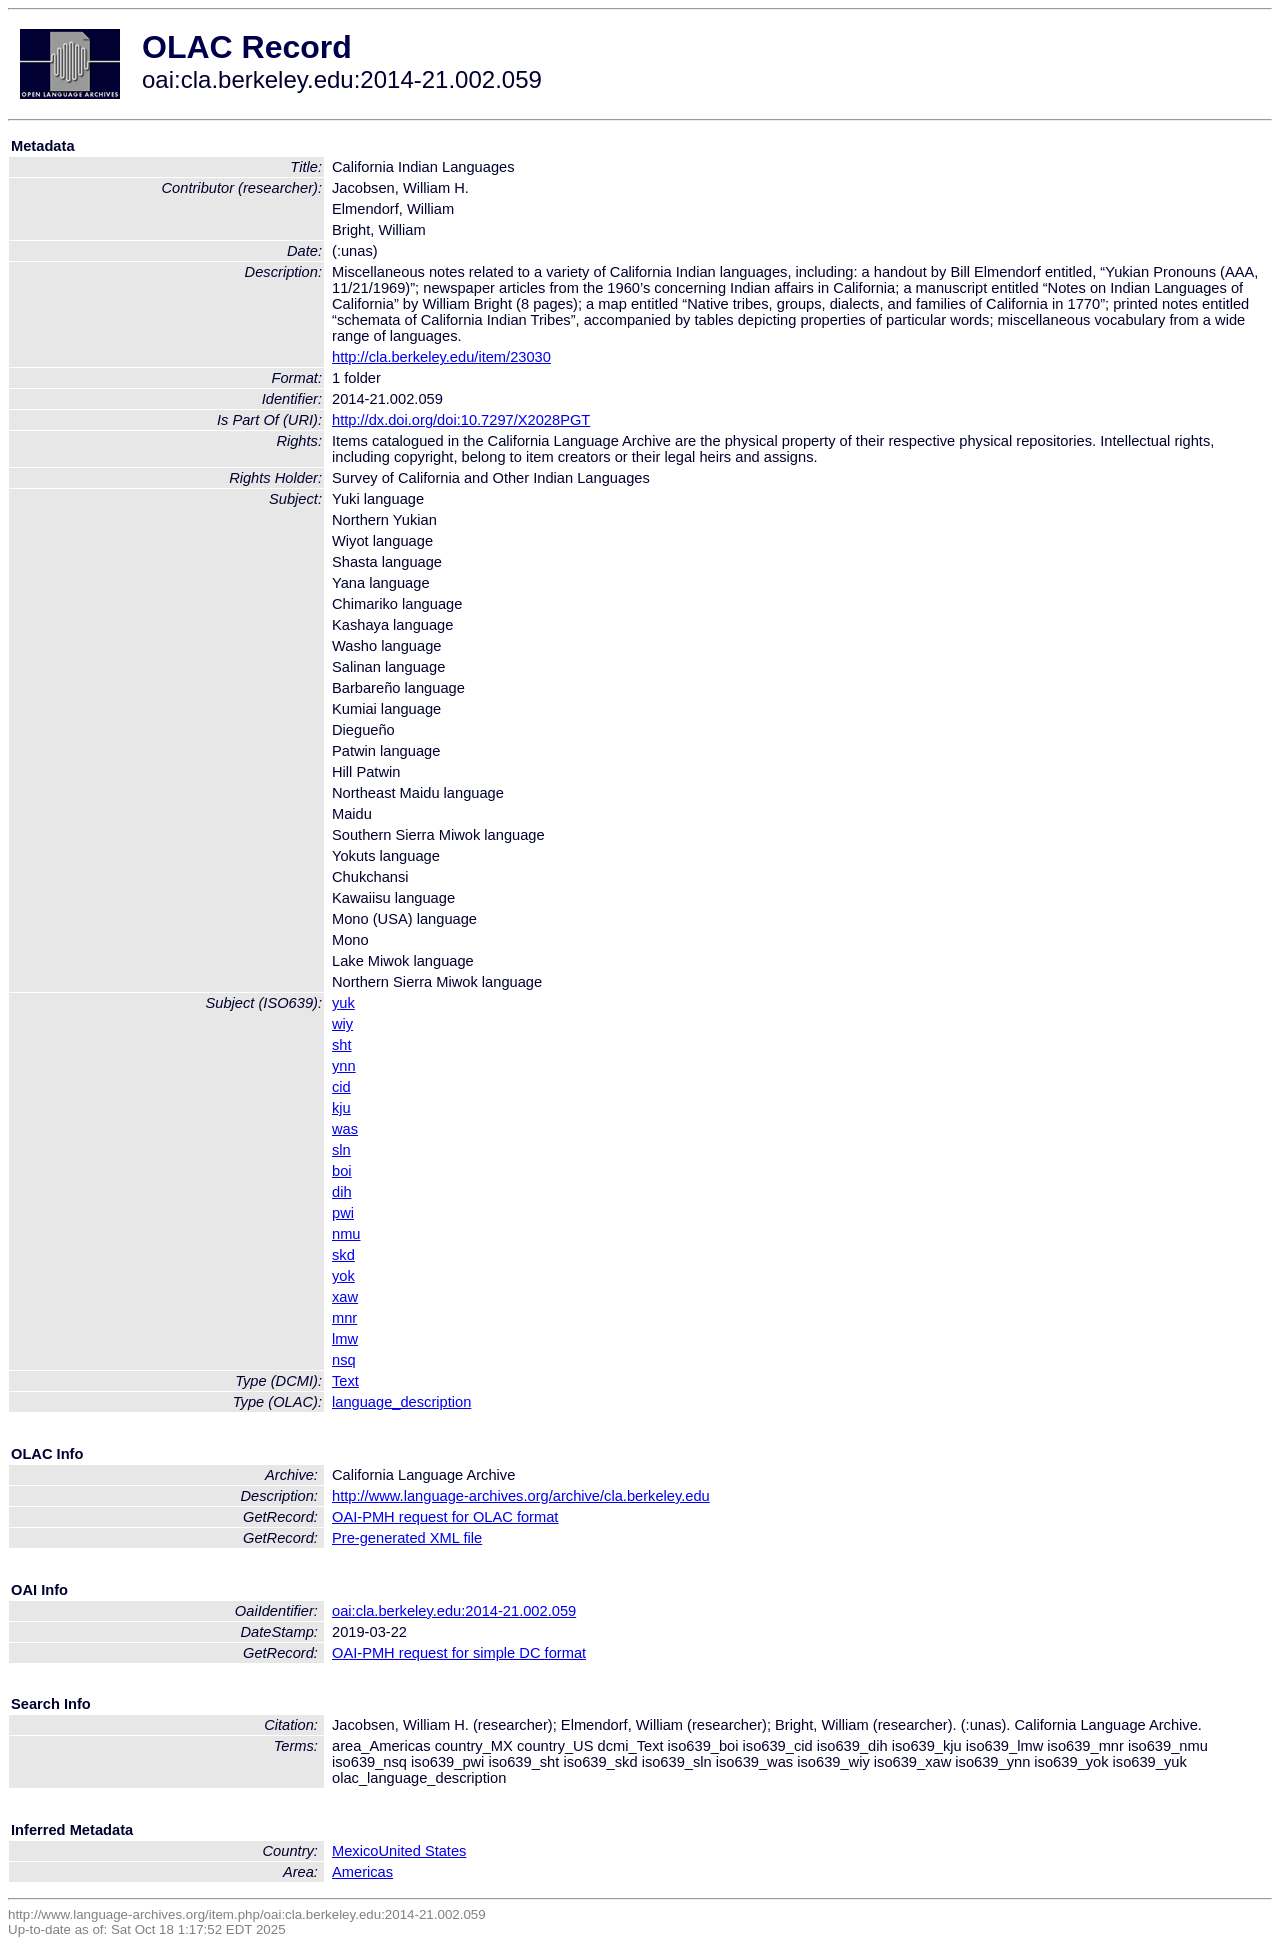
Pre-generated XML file (407, 1538)
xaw (345, 1297)
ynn (344, 1066)
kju (341, 1108)
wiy (342, 1024)
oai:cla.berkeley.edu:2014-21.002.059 (454, 1611)
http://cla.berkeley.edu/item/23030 (441, 357)
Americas (362, 1872)
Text (345, 1381)
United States (422, 1851)
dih (342, 1192)
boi (342, 1171)
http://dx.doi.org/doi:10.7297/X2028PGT (461, 420)
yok (343, 1276)
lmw (345, 1339)
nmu (346, 1234)
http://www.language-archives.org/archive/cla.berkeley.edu (521, 1496)
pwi (343, 1213)
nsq (344, 1360)
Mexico (355, 1851)
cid (341, 1087)
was (345, 1129)
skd (343, 1255)
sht (342, 1045)
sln (341, 1150)
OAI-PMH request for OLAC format (445, 1517)
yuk (343, 1003)
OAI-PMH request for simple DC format (459, 1653)
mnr (344, 1318)
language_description (401, 1402)
